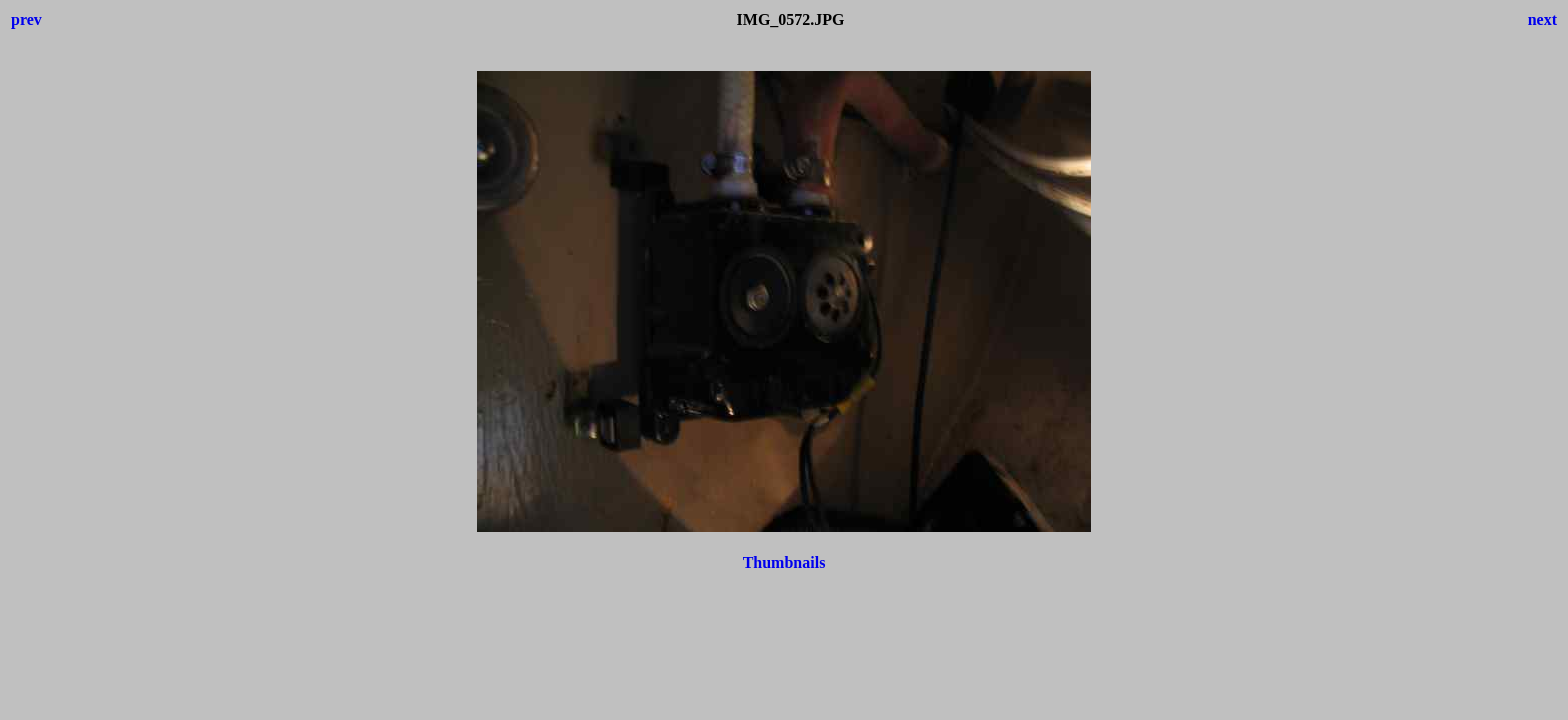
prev (26, 19)
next (1542, 19)
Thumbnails (784, 562)
